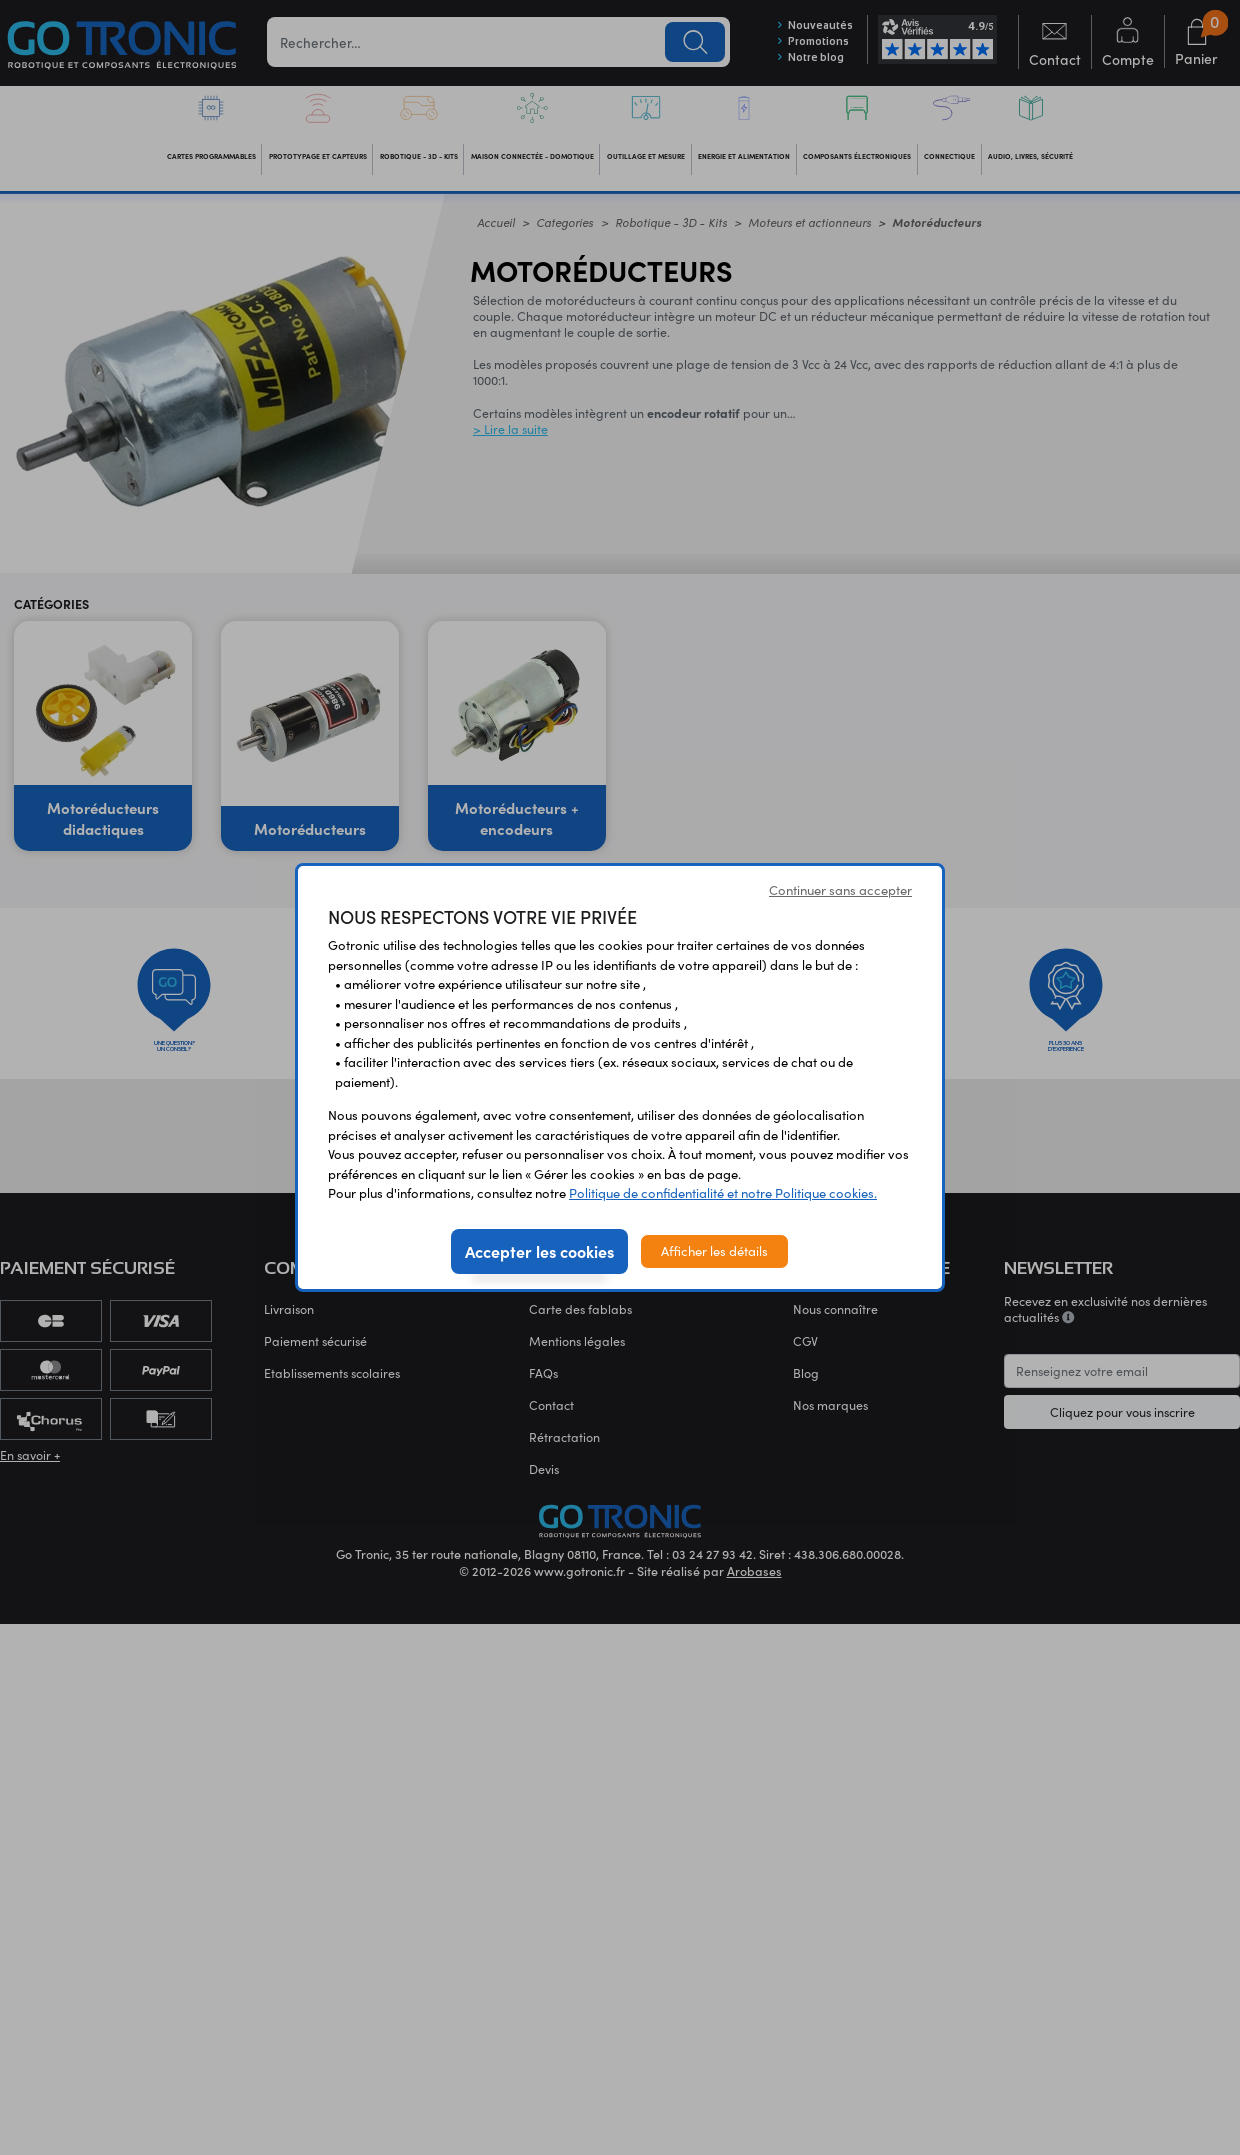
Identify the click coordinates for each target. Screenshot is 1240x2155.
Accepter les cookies (539, 1251)
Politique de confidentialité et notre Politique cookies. (723, 1193)
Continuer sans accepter (840, 890)
